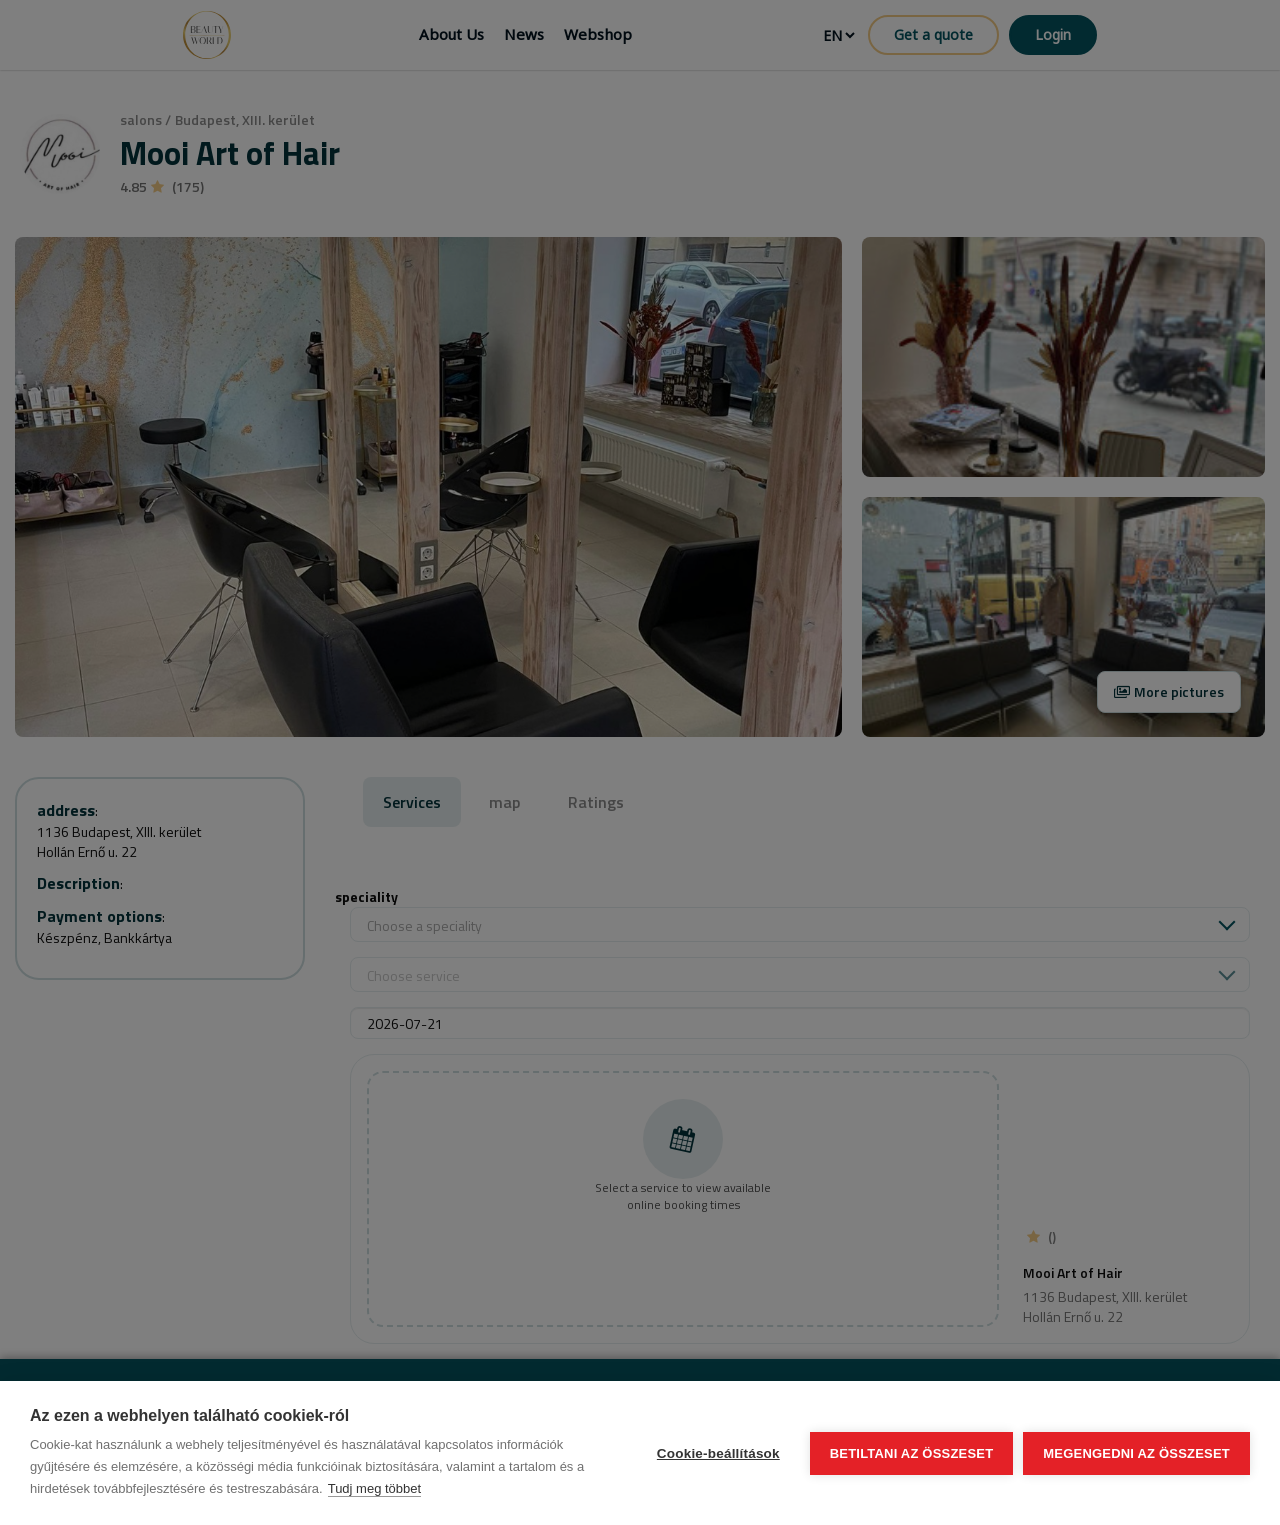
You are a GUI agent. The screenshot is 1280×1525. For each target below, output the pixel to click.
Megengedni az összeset (1136, 1453)
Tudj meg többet (374, 1488)
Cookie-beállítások (718, 1453)
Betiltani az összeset (912, 1453)
